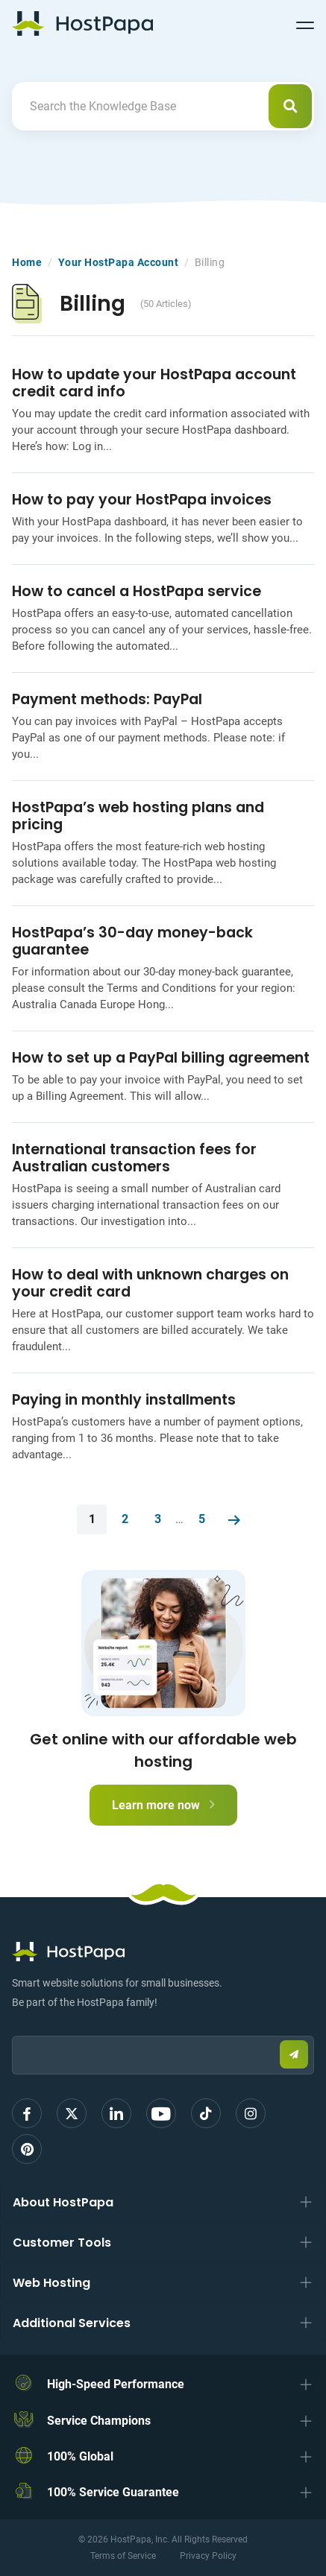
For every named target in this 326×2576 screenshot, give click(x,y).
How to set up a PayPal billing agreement (161, 1058)
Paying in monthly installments (124, 1400)
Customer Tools (62, 2242)
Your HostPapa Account (118, 262)
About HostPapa (63, 2202)
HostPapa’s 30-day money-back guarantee (132, 941)
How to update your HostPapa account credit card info (154, 383)
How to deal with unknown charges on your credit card (150, 1283)
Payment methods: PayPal (107, 699)
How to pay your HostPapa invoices (142, 500)
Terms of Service (123, 2556)
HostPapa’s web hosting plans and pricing (138, 816)
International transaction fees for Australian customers (134, 1158)
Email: (12, 2028)
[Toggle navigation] (305, 23)
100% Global (80, 2456)
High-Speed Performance (115, 2384)
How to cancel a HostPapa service (136, 591)
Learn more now (163, 1805)
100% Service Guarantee (113, 2492)
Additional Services (72, 2323)
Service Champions (99, 2421)
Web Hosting (51, 2282)
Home (27, 262)
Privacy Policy (208, 2556)
